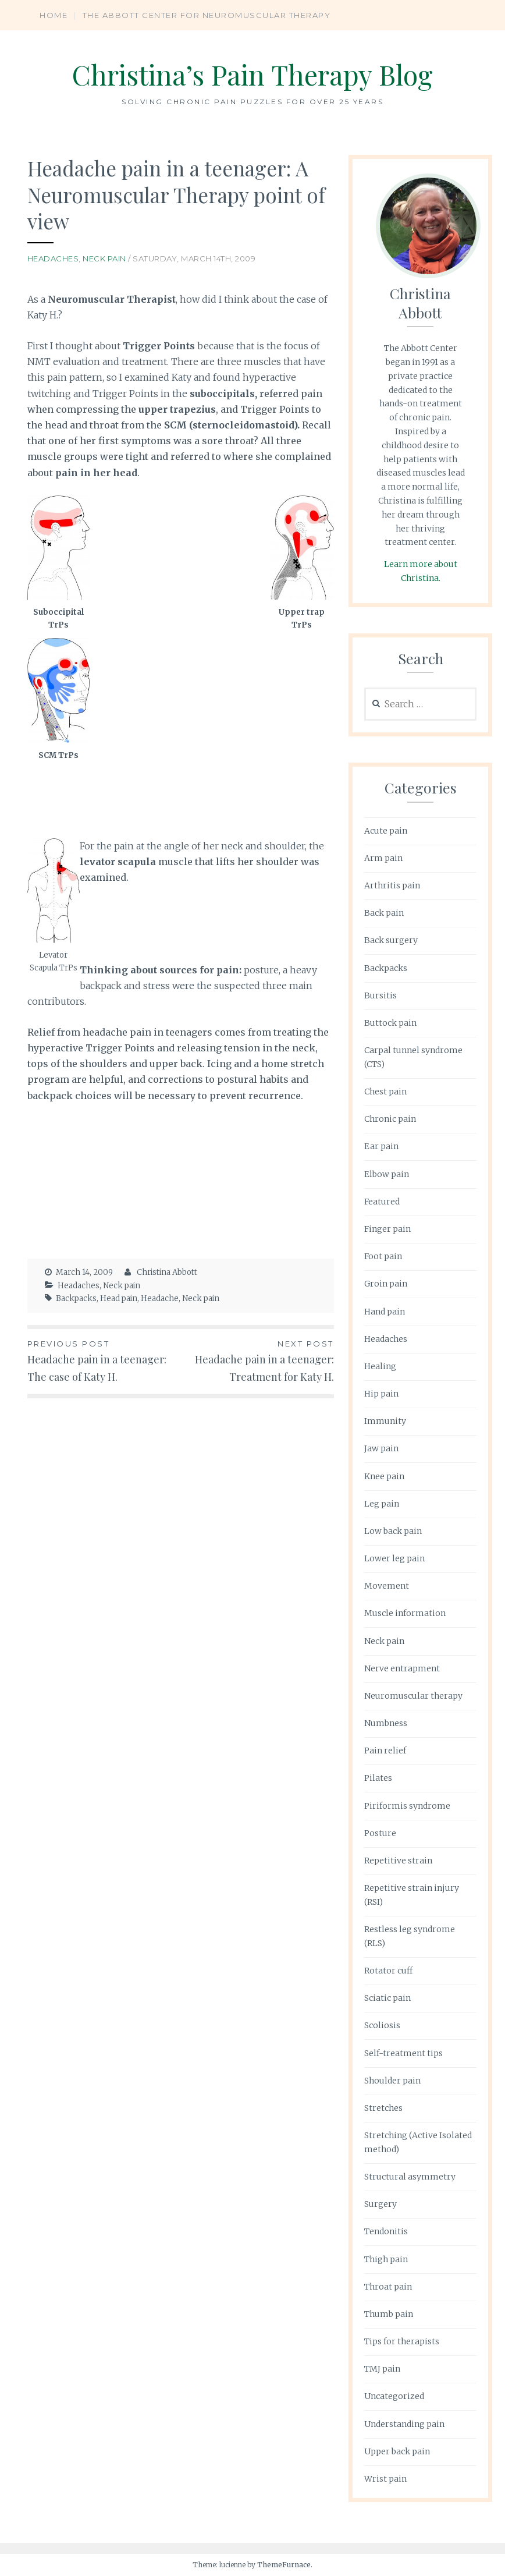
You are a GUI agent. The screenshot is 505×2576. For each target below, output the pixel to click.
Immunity (385, 1421)
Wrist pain (385, 2479)
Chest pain (385, 1091)
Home (53, 15)
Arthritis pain (392, 885)
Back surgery (391, 940)
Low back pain (393, 1531)
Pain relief (385, 1750)
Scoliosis (382, 2025)
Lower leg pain (394, 1558)
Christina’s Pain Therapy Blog (253, 73)
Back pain (384, 913)
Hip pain (381, 1393)
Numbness (385, 1723)
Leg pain (381, 1503)
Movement (386, 1586)
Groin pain (385, 1283)
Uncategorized (394, 2396)
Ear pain (381, 1146)
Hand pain (384, 1311)
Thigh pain (386, 2259)
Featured (382, 1201)
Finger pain (387, 1229)
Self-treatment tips (403, 2053)
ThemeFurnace (284, 2564)
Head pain (118, 1298)
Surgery (380, 2204)
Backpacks (76, 1298)
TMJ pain (382, 2369)
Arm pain (383, 858)
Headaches (53, 258)
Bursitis (380, 995)
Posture (380, 1833)
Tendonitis (386, 2231)
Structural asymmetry (410, 2176)
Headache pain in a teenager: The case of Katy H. (104, 1360)
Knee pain (384, 1476)
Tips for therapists (401, 2341)
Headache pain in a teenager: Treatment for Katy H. (257, 1360)
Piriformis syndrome (407, 1806)
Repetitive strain (398, 1860)
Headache (160, 1298)
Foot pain (383, 1256)
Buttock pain (390, 1023)
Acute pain (385, 830)
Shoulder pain (392, 2080)
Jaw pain (381, 1448)
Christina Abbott (167, 1272)
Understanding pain (404, 2424)
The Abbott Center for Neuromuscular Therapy (207, 15)
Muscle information (405, 1613)
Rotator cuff (388, 1970)
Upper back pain (397, 2451)
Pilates (378, 1778)
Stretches (383, 2108)
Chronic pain (390, 1119)
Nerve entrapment (402, 1668)
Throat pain (388, 2286)
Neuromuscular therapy (413, 1696)
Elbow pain (386, 1174)
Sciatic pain (387, 1998)
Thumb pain (388, 2314)
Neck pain (104, 258)
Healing (380, 1366)
